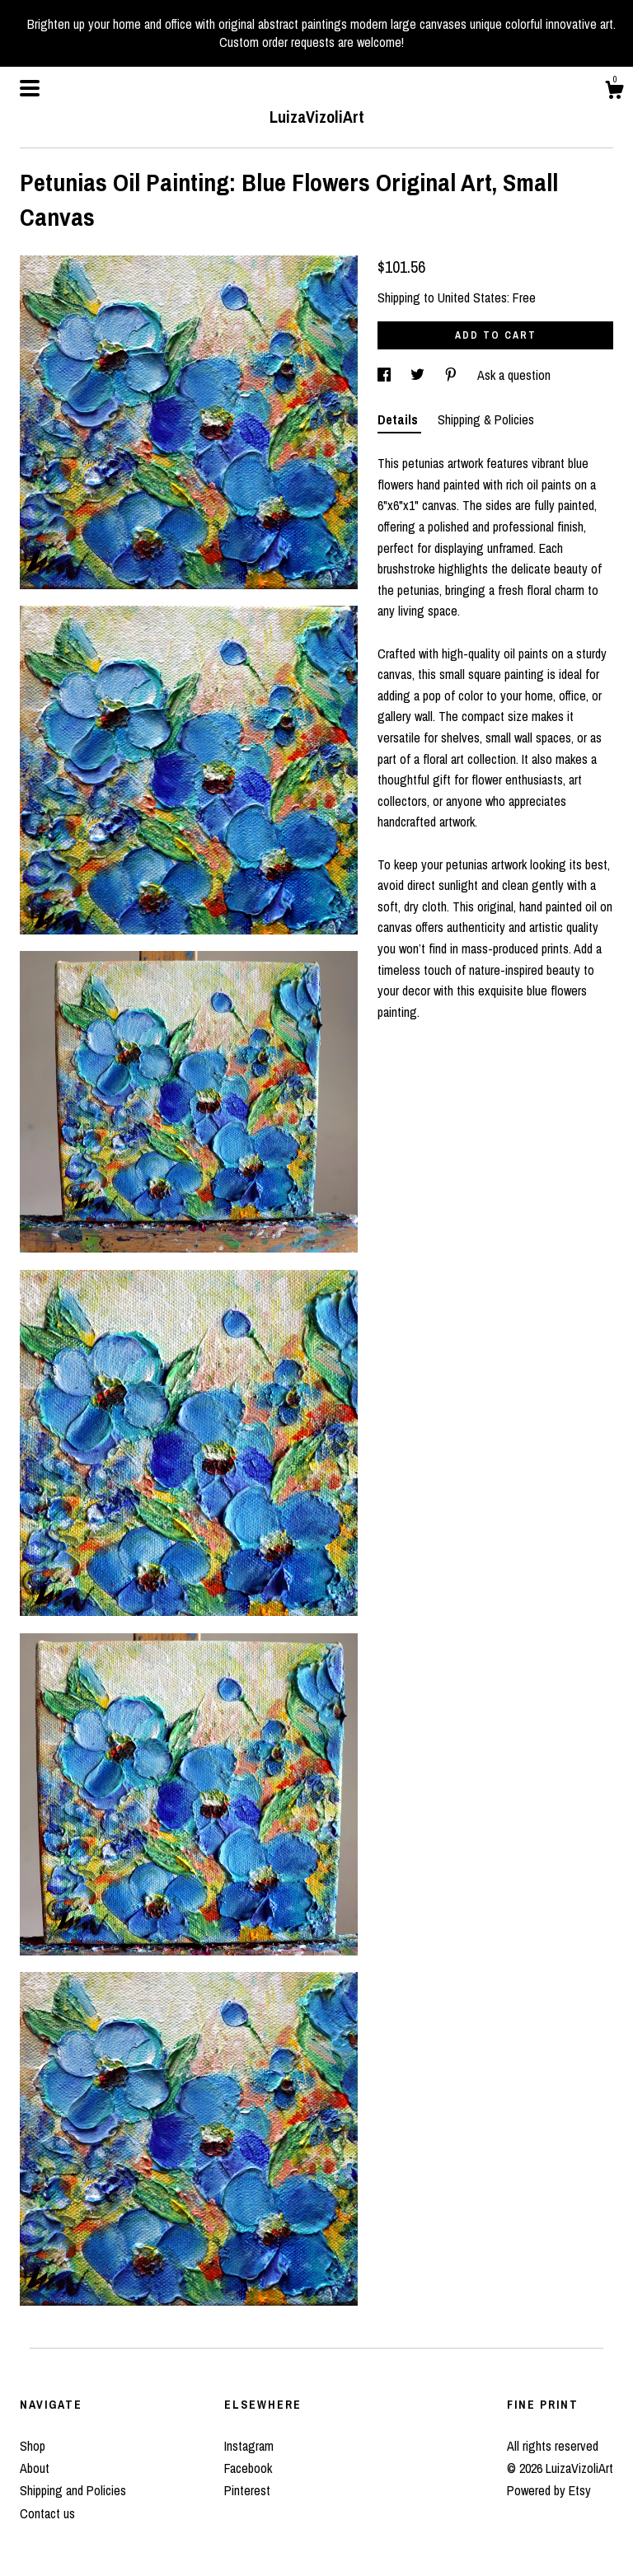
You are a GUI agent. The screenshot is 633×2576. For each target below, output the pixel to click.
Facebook (248, 2468)
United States (472, 297)
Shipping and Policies (73, 2490)
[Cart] (614, 92)
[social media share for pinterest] (452, 375)
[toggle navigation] (30, 88)
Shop (32, 2446)
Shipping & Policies (486, 419)
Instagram (249, 2446)
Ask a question (514, 375)
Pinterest (247, 2490)
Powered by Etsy (549, 2490)
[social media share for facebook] (385, 375)
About (34, 2468)
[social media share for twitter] (419, 375)
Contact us (47, 2513)
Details (399, 419)
